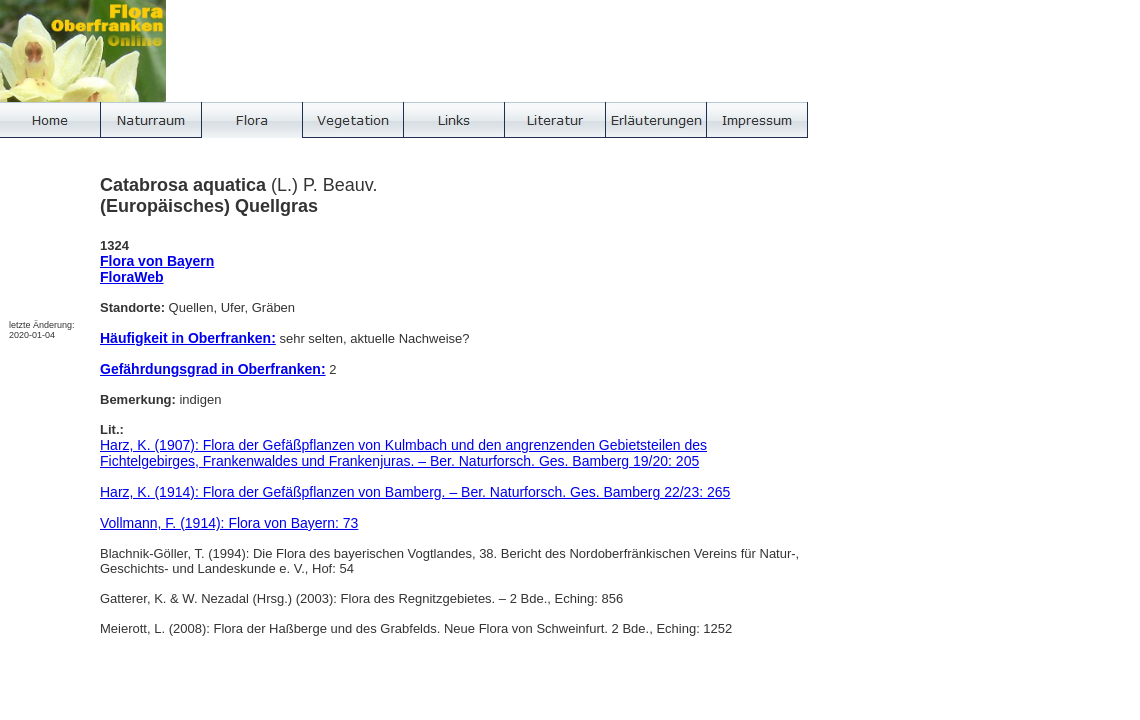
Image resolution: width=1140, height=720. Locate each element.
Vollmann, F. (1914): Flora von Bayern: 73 (229, 523)
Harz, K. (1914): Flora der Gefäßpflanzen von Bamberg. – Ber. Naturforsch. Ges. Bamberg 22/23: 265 (415, 492)
